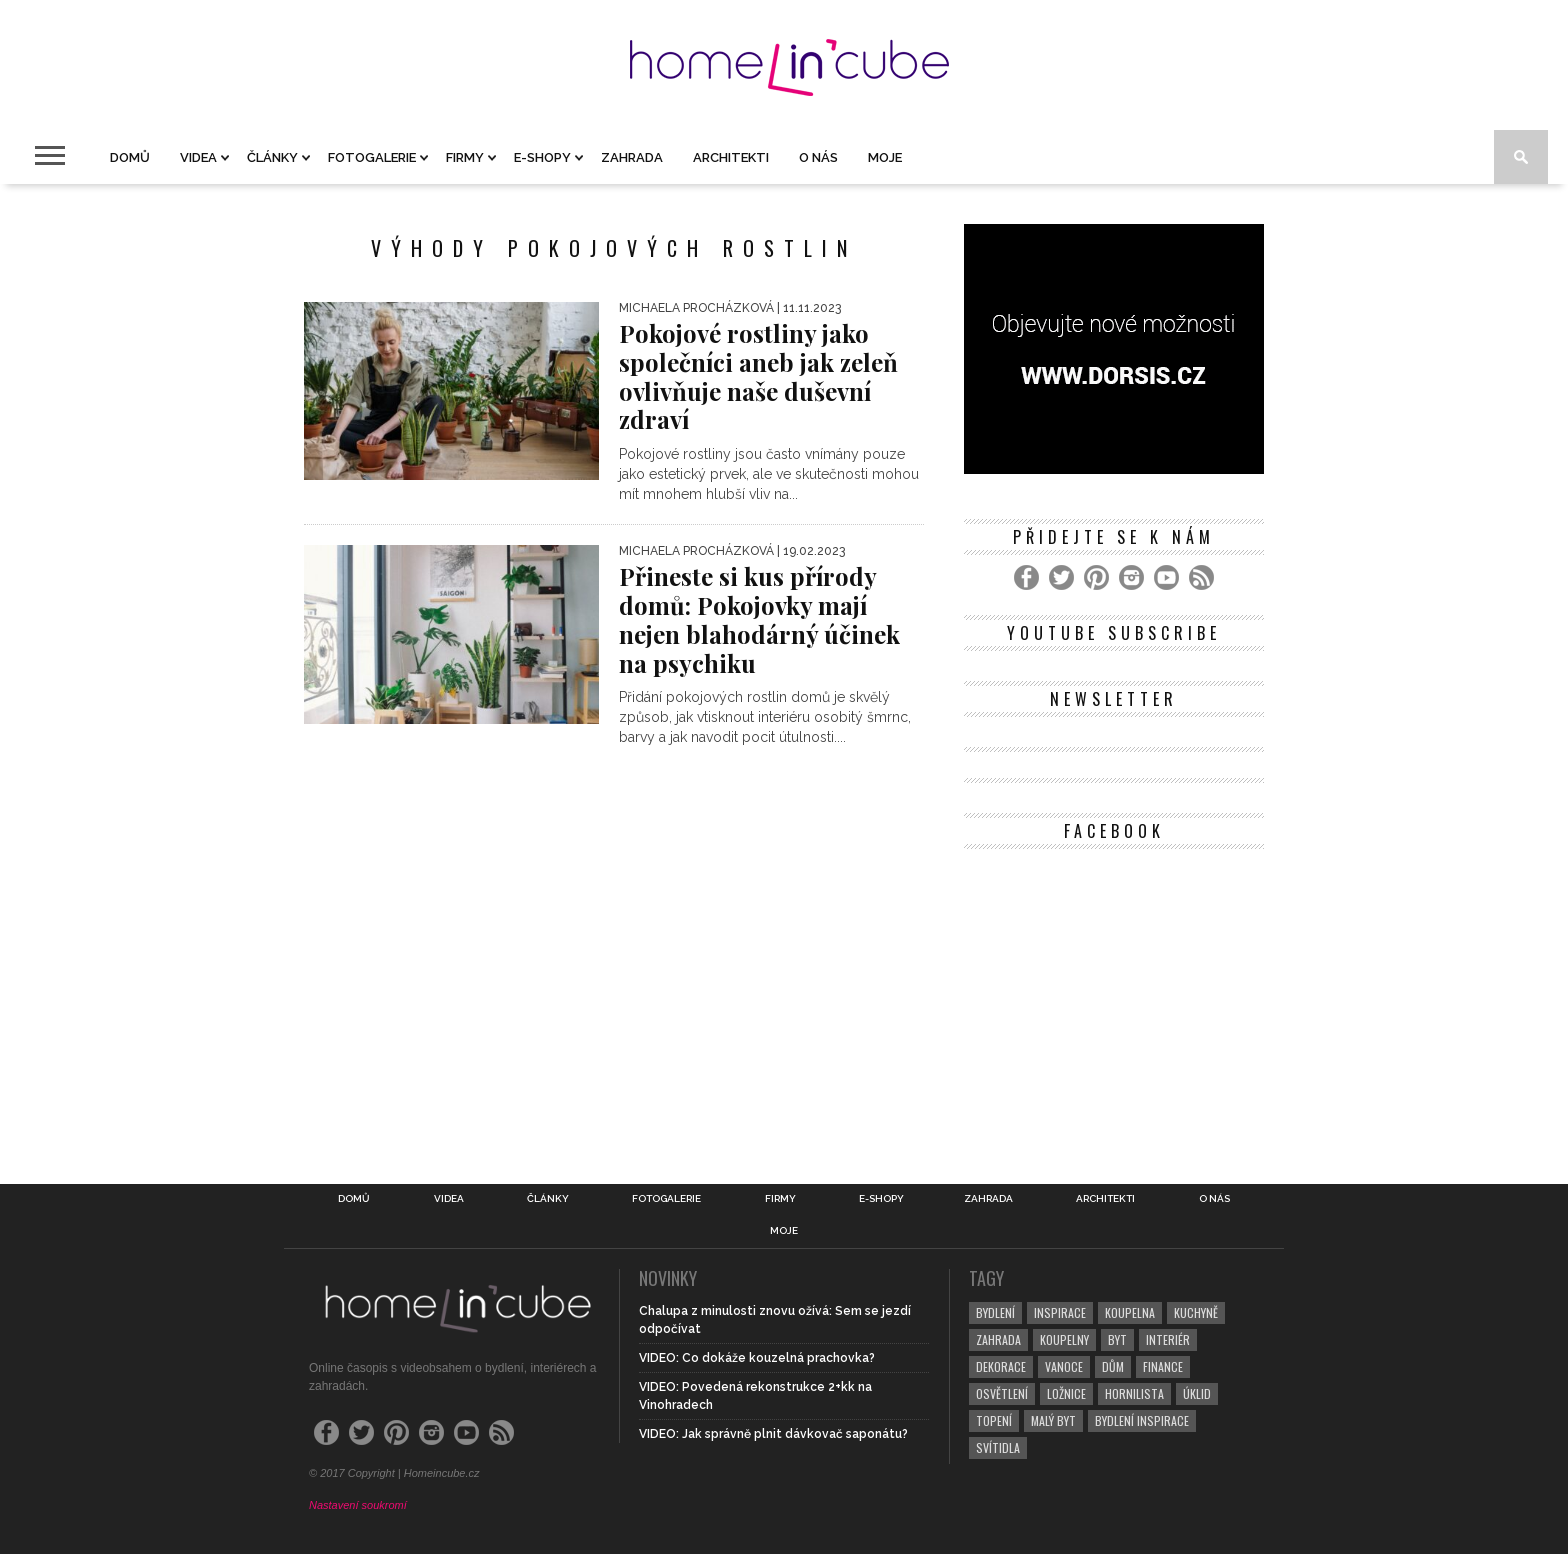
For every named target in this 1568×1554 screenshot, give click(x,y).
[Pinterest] (1096, 577)
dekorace (1001, 1366)
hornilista (1134, 1393)
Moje (885, 157)
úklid (1197, 1393)
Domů (130, 157)
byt (1117, 1339)
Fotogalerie (372, 157)
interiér (1168, 1339)
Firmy (465, 157)
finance (1163, 1366)
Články (272, 157)
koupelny (1064, 1339)
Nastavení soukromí (358, 1505)
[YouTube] (1166, 577)
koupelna (1130, 1312)
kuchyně (1196, 1312)
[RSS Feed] (1201, 577)
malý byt (1053, 1420)
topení (994, 1420)
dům (1113, 1366)
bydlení (995, 1312)
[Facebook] (1026, 577)
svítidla (998, 1447)
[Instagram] (1131, 577)
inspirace (1060, 1312)
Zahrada (632, 157)
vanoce (1064, 1366)
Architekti (731, 157)
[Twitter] (1061, 577)
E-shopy (542, 157)
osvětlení (1002, 1393)
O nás (818, 157)
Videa (198, 157)
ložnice (1066, 1393)
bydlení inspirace (1142, 1420)
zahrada (998, 1339)
